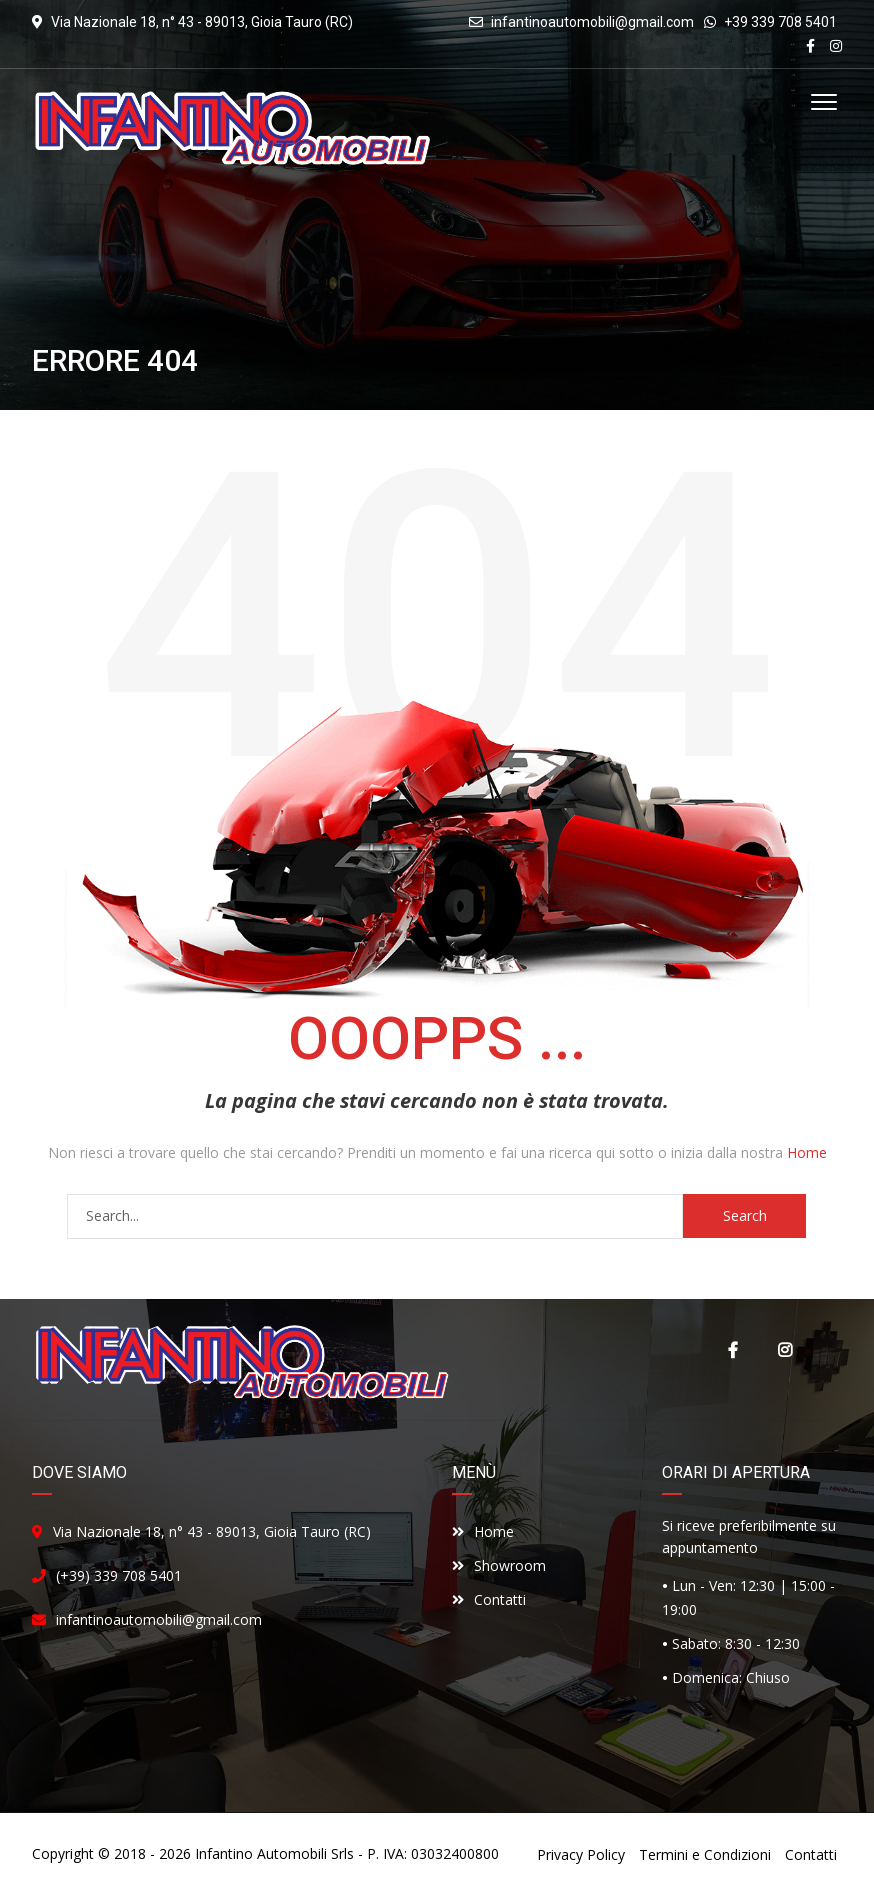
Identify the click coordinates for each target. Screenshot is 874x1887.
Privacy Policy (581, 1854)
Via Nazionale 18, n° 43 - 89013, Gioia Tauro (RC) (212, 1531)
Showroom (499, 1565)
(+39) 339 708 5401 (119, 1575)
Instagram (785, 1350)
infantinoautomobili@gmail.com (592, 22)
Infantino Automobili (261, 1853)
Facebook (733, 1350)
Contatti (489, 1599)
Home (807, 1152)
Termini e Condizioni (705, 1854)
